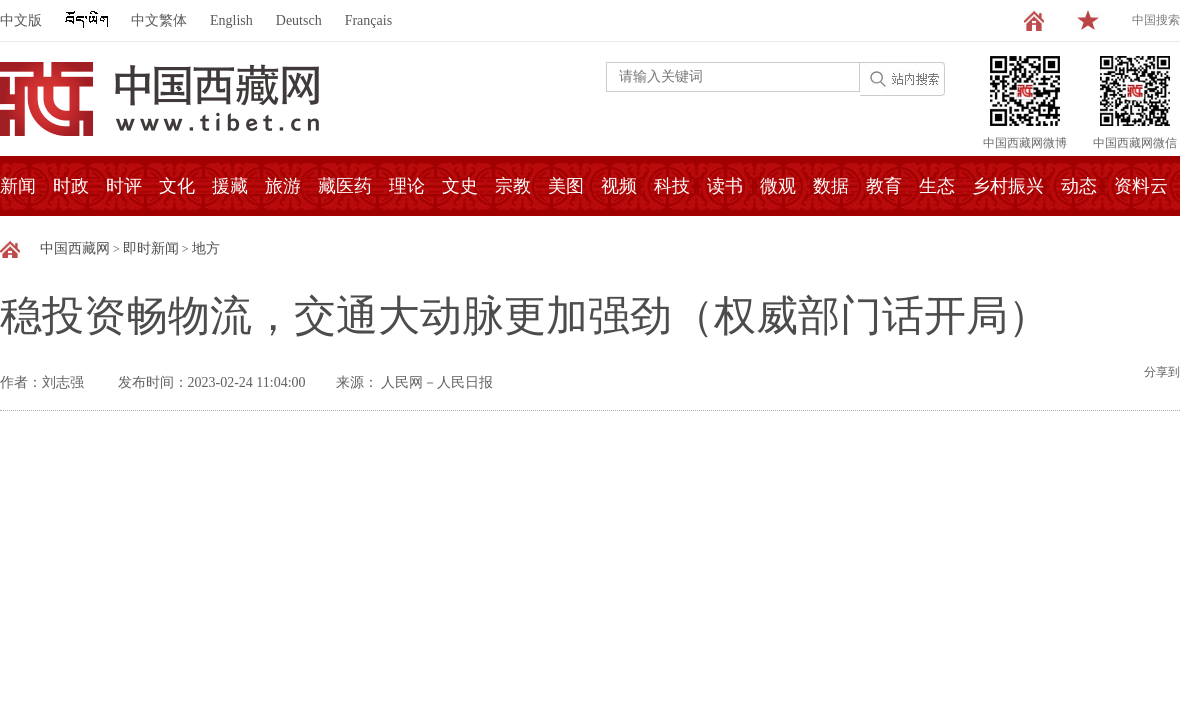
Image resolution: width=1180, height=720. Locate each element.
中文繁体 (159, 20)
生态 (937, 186)
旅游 (283, 186)
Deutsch (299, 20)
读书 (725, 186)
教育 (884, 186)
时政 (71, 186)
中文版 (21, 20)
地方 (206, 248)
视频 (619, 186)
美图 (566, 186)
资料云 (1141, 186)
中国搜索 (1156, 20)
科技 (672, 186)
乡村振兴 (1008, 186)
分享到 (1162, 372)
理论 (407, 186)
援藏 (230, 186)
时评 (124, 186)
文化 (177, 186)
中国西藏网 (75, 248)
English (231, 20)
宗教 (513, 186)
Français (368, 20)
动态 (1079, 186)
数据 (831, 186)
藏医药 (345, 186)
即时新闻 (151, 248)
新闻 (18, 186)
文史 (460, 186)
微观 (778, 186)
